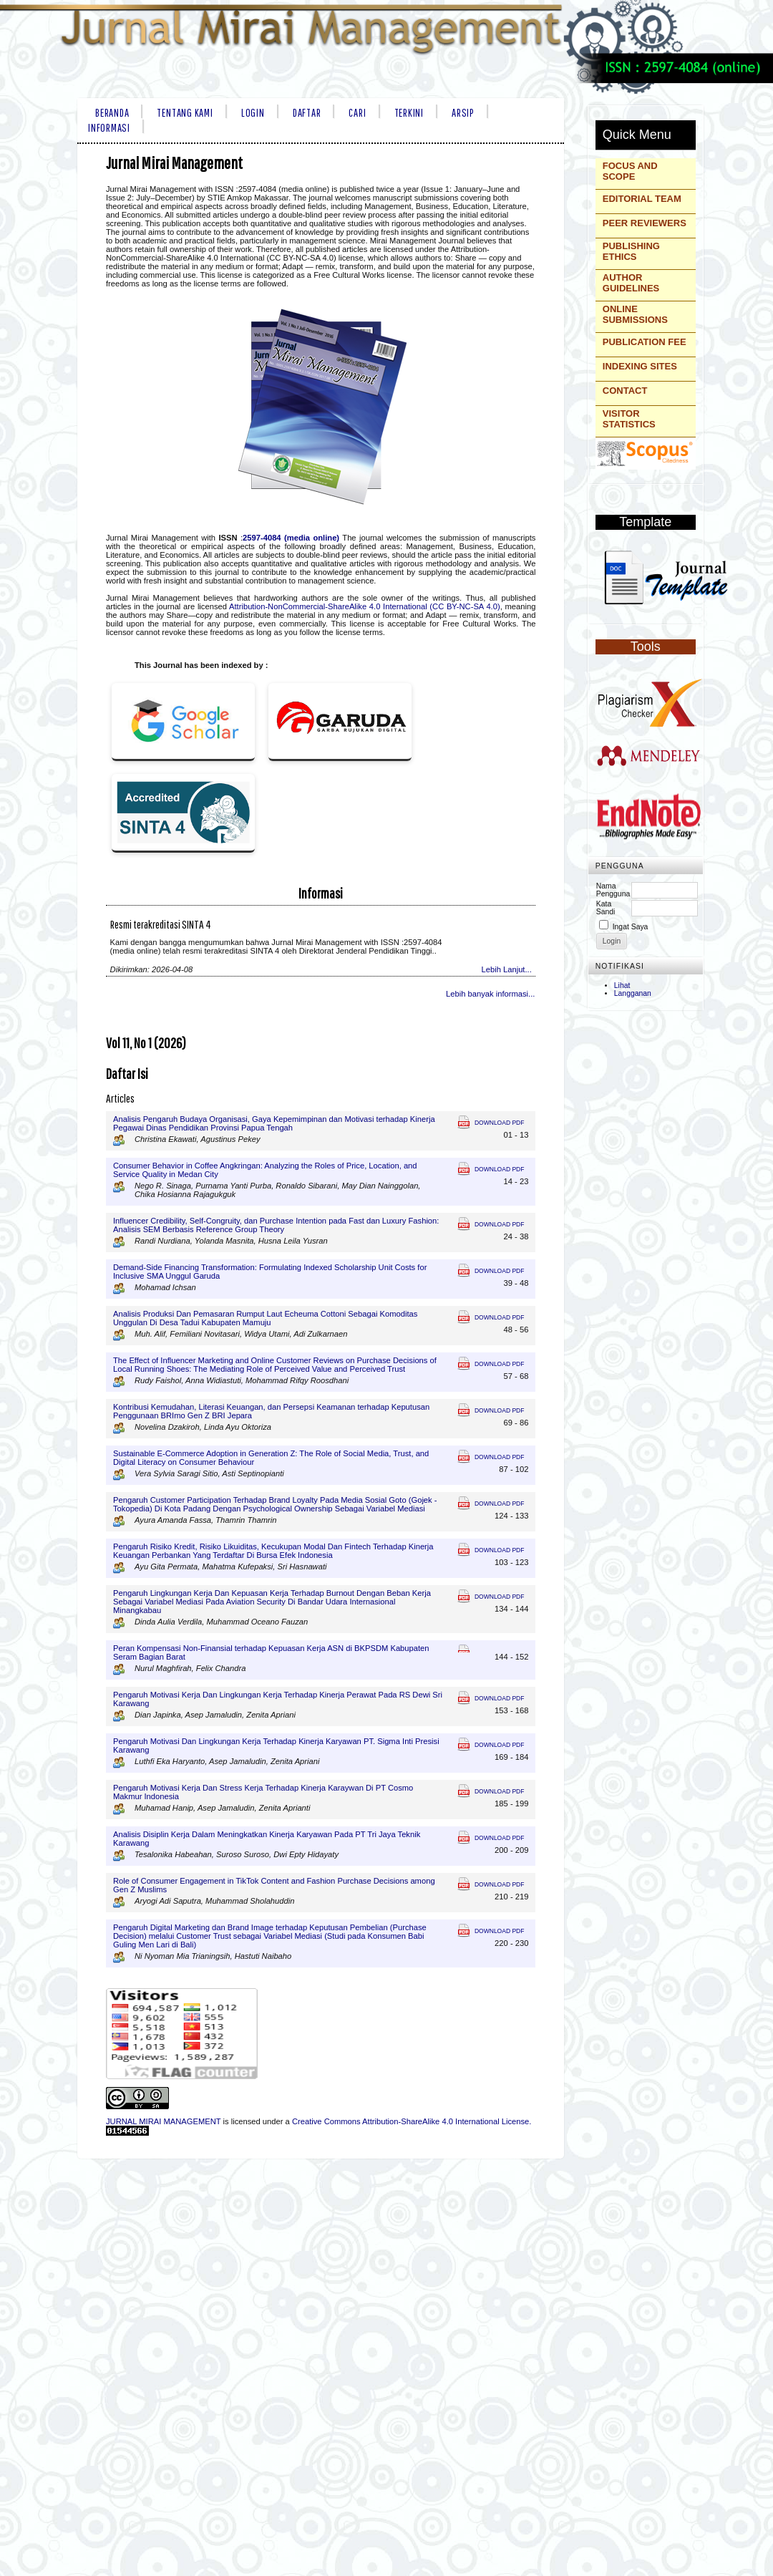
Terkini (409, 112)
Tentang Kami (185, 112)
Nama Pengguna (613, 890)
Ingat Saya (630, 927)
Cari (357, 112)
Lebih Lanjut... (507, 969)
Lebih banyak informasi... (490, 993)
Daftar (307, 112)
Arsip (463, 112)
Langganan (632, 993)
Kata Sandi (606, 908)
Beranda (112, 112)
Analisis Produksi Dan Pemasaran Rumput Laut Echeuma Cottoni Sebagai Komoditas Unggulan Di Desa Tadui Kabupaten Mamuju (265, 1318)
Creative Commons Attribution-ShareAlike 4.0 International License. (412, 2121)
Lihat (622, 985)
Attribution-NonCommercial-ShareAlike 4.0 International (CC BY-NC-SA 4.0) (364, 606)
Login (253, 112)
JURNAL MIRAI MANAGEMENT (163, 2121)
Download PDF (499, 1122)
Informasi (109, 127)
